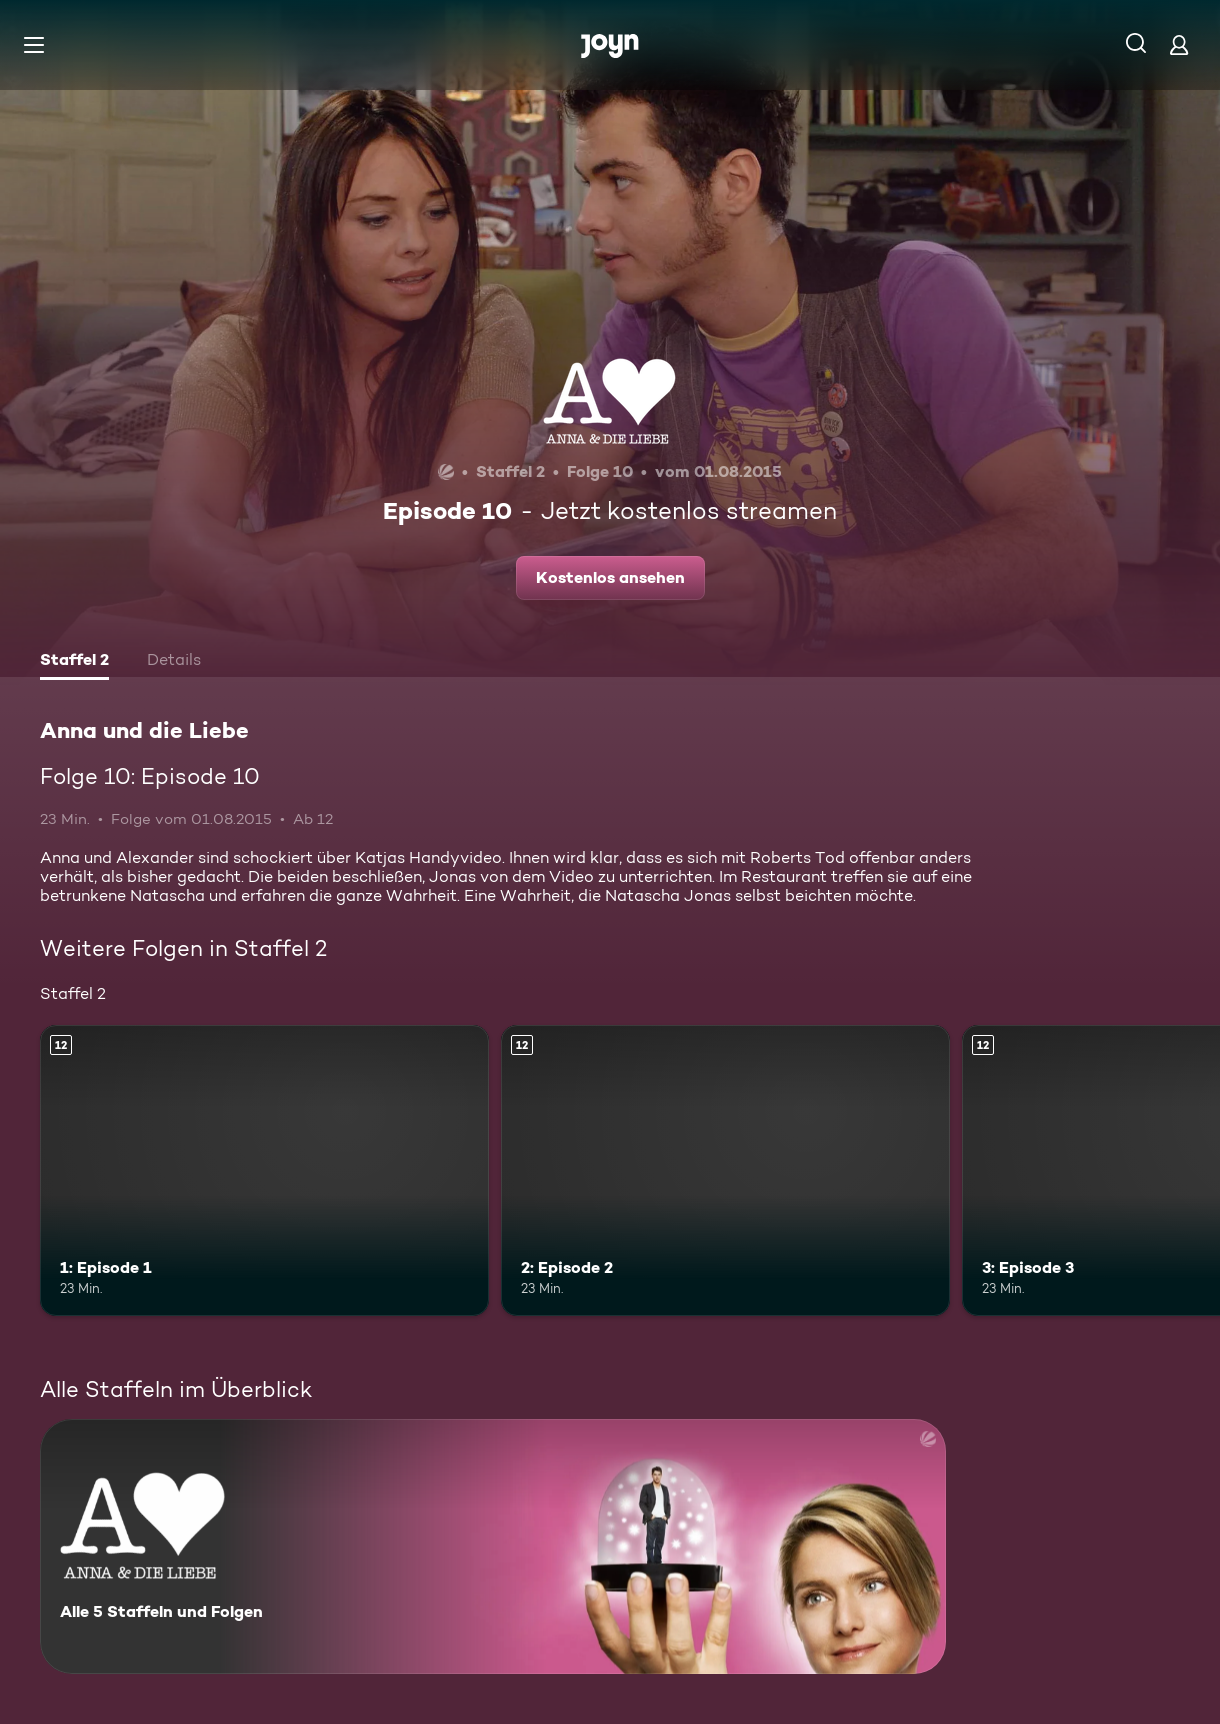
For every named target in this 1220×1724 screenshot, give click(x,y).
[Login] (1179, 44)
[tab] (74, 662)
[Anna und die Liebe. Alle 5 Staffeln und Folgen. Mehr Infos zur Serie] (493, 1546)
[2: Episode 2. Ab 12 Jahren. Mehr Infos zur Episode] (725, 1171)
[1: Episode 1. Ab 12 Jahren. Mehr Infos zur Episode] (264, 1171)
